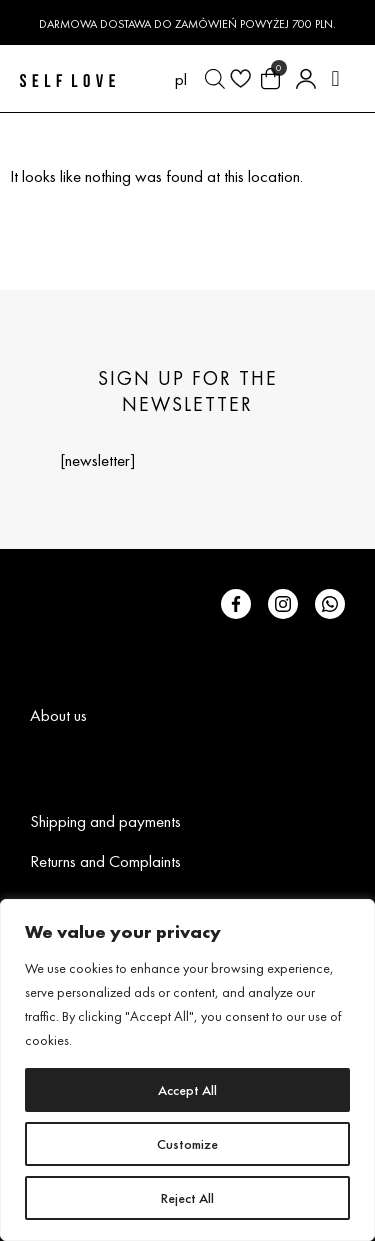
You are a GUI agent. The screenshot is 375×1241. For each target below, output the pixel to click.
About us (58, 715)
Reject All (187, 1198)
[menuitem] (181, 79)
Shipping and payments (105, 821)
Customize (187, 1144)
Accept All (187, 1090)
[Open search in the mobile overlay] (215, 79)
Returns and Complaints (105, 861)
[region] (187, 1070)
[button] (335, 78)
